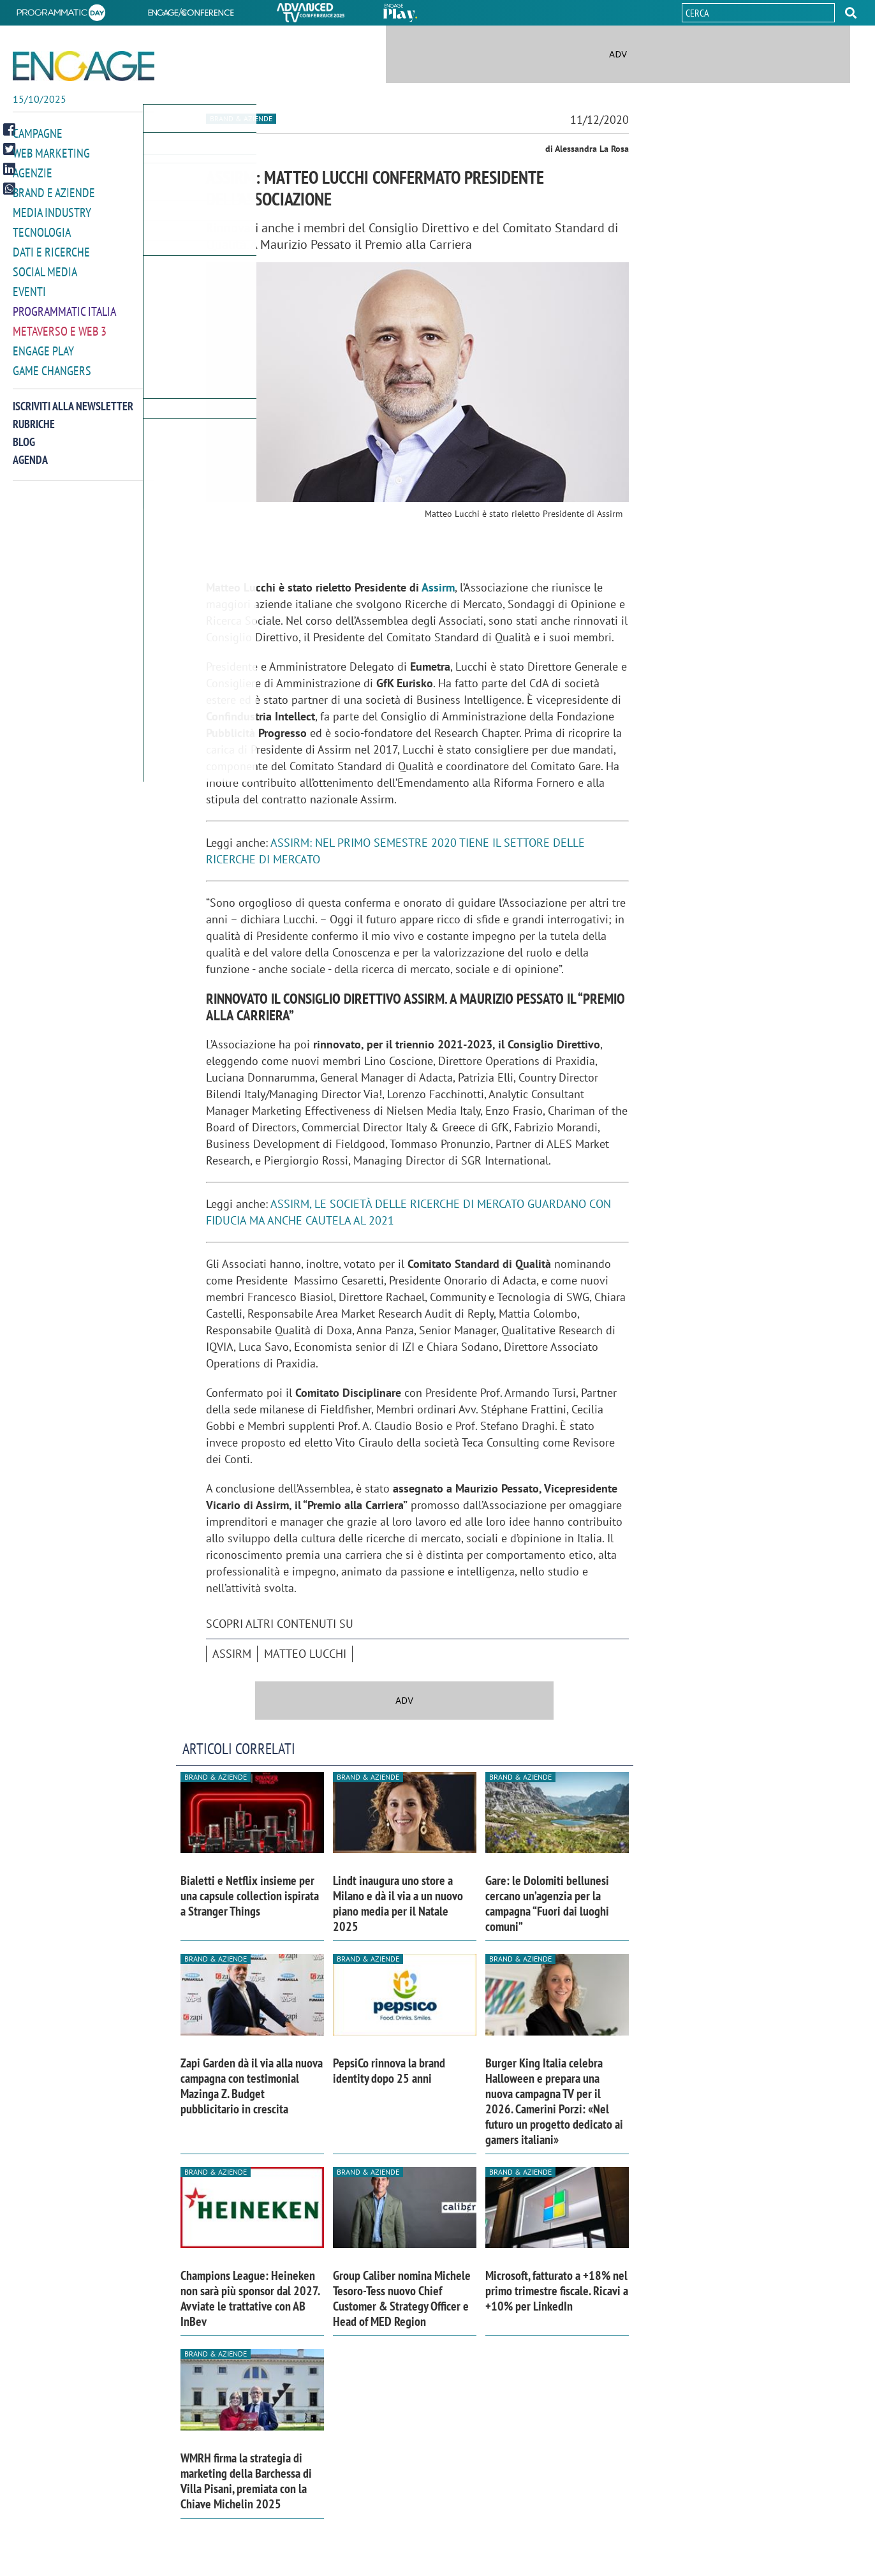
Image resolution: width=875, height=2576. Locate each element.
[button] (850, 12)
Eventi (29, 286)
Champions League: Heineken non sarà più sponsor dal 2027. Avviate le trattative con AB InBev (250, 2298)
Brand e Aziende (54, 190)
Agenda (30, 451)
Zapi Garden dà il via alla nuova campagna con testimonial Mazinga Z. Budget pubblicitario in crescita (251, 2086)
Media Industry (52, 210)
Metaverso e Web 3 (60, 324)
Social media (45, 267)
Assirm (438, 587)
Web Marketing (51, 152)
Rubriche (34, 415)
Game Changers (52, 363)
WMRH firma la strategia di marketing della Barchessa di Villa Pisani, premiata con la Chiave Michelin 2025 (246, 2481)
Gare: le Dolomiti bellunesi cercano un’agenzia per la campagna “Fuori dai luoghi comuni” (547, 1903)
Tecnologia (42, 229)
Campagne (37, 133)
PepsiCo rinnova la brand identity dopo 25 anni (389, 2070)
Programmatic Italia (64, 305)
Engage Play (43, 344)
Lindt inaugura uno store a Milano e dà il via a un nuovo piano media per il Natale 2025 (398, 1903)
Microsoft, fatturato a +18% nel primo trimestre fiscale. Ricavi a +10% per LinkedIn (556, 2291)
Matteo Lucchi (305, 1653)
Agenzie (32, 171)
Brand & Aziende (241, 118)
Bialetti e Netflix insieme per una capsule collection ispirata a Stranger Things (249, 1896)
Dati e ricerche (51, 248)
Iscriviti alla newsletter (73, 398)
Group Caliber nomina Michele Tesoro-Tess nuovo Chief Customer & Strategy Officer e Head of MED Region (402, 2298)
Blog (24, 433)
